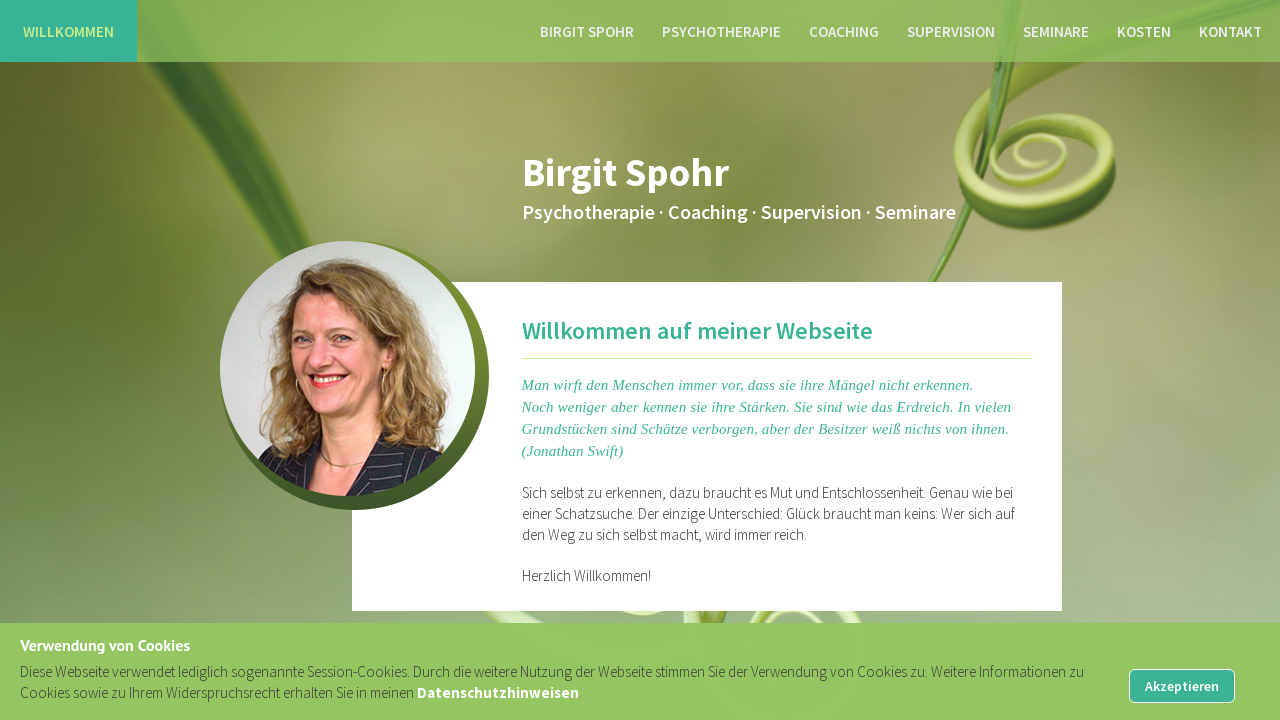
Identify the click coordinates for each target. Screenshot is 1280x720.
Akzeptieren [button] (1182, 686)
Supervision (951, 31)
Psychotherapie (721, 31)
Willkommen (68, 31)
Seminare (1056, 31)
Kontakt (1230, 31)
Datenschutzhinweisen (498, 692)
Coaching (844, 31)
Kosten (1144, 31)
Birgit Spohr (587, 31)
